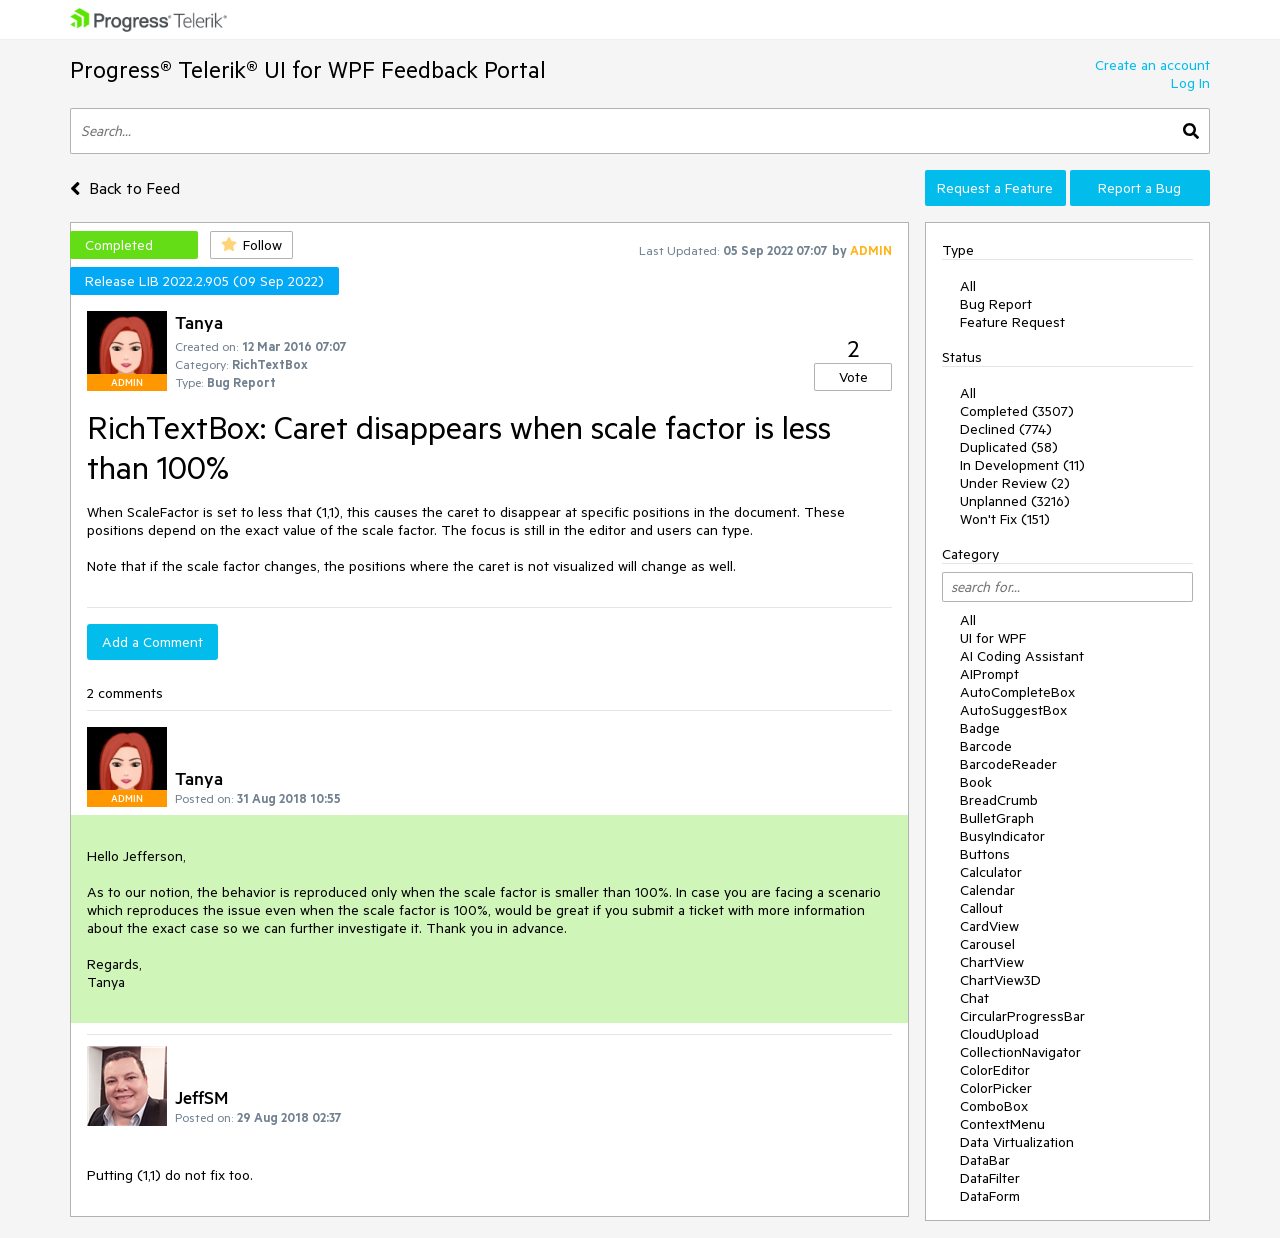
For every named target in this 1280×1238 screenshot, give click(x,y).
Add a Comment (152, 642)
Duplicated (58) (1009, 447)
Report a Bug (1139, 188)
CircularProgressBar (1022, 1016)
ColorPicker (996, 1088)
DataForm (990, 1196)
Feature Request (1012, 322)
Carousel (987, 944)
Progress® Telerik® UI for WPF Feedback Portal (308, 69)
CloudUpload (999, 1034)
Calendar (987, 890)
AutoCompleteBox (1017, 692)
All (968, 286)
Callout (981, 908)
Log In (1190, 83)
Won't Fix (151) (1005, 519)
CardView (989, 926)
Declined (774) (1006, 429)
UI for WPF (993, 638)
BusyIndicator (1002, 836)
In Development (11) (1022, 465)
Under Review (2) (1015, 483)
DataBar (985, 1160)
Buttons (985, 854)
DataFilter (990, 1178)
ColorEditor (995, 1070)
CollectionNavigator (1020, 1052)
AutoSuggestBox (1013, 710)
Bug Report (996, 304)
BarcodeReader (1008, 764)
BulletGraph (997, 818)
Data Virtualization (1017, 1142)
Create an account (1152, 65)
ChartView (992, 962)
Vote (853, 377)
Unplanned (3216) (1015, 501)
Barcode (986, 746)
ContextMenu (1002, 1124)
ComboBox (994, 1106)
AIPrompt (989, 674)
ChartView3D (1000, 980)
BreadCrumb (999, 800)
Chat (974, 998)
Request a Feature (995, 188)
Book (976, 782)
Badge (980, 728)
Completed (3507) (1017, 411)
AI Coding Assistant (1022, 656)
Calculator (991, 872)
